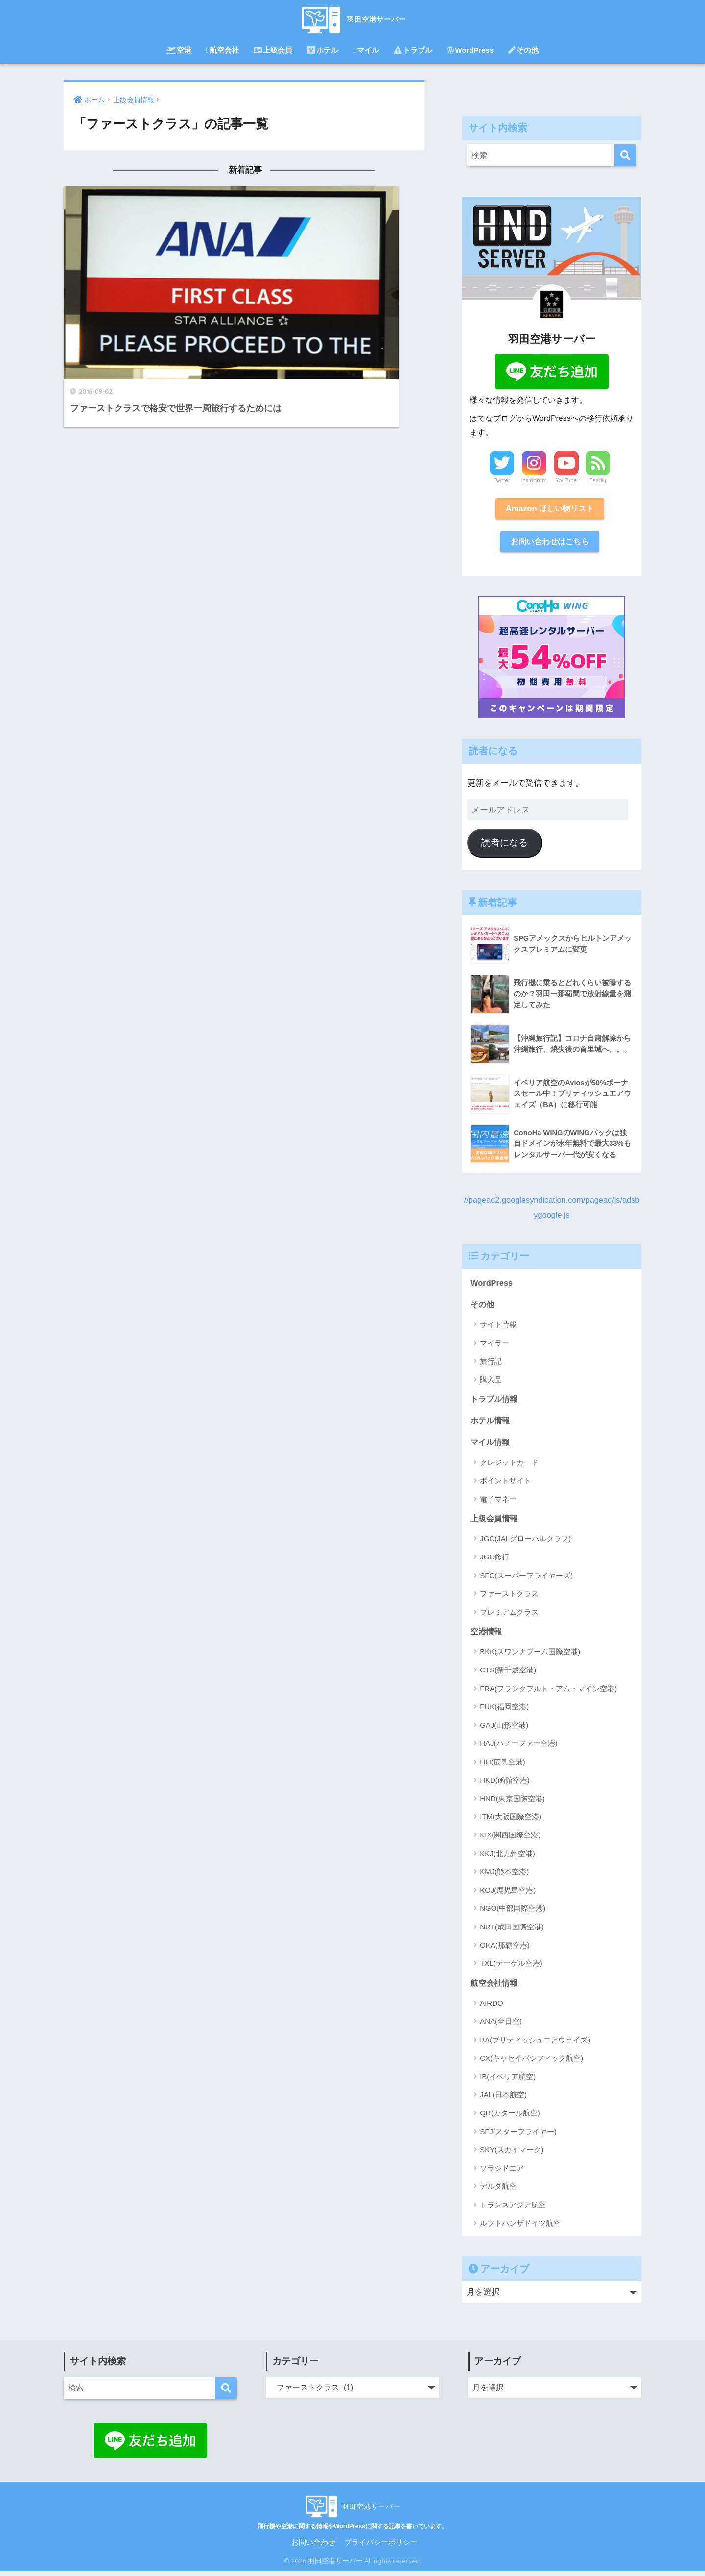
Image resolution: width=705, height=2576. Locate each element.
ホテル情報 (491, 1423)
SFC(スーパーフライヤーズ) (526, 1579)
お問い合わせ (313, 2547)
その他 (523, 50)
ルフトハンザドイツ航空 (520, 2228)
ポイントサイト (505, 1484)
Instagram (534, 480)
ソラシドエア (502, 2173)
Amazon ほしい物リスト (549, 508)
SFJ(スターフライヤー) (518, 2136)
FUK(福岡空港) (504, 1711)
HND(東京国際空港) (512, 1803)
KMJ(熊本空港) (504, 1876)
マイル (365, 50)
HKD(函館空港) (505, 1784)
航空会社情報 (495, 1987)
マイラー (494, 1345)
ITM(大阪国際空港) (510, 1821)
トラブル (413, 50)
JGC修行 (494, 1561)
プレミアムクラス (509, 1616)
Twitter (502, 480)
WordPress (470, 50)
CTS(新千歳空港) (508, 1675)
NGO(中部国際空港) (512, 1912)
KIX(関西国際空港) (510, 1839)
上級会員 (273, 50)
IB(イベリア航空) (508, 2081)
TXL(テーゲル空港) (511, 1968)
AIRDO (491, 2008)
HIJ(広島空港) (502, 1766)
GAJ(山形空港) (504, 1729)
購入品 (491, 1382)
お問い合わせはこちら (549, 542)
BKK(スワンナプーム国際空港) (530, 1656)
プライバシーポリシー (381, 2547)
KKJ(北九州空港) (507, 1858)
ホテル (322, 50)
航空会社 (222, 50)
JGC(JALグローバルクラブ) (525, 1542)
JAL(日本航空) (503, 2099)
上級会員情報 (495, 1522)
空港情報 (487, 1636)
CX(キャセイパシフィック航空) (531, 2063)
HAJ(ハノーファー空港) (518, 1748)
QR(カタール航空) (510, 2118)
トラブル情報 (495, 1401)
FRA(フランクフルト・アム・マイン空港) (548, 1693)
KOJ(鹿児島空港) (508, 1894)
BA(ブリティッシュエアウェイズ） (537, 2045)
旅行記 (491, 1363)
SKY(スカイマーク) (511, 2154)
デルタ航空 (498, 2191)
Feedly (597, 480)
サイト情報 (498, 1327)
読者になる (504, 844)
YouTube (566, 480)
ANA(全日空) (501, 2026)
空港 (178, 50)
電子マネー (498, 1502)
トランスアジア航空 (513, 2209)
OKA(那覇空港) (505, 1949)
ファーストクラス (509, 1598)
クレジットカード (509, 1466)
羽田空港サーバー (352, 19)
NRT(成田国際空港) (512, 1931)
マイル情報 (491, 1445)
